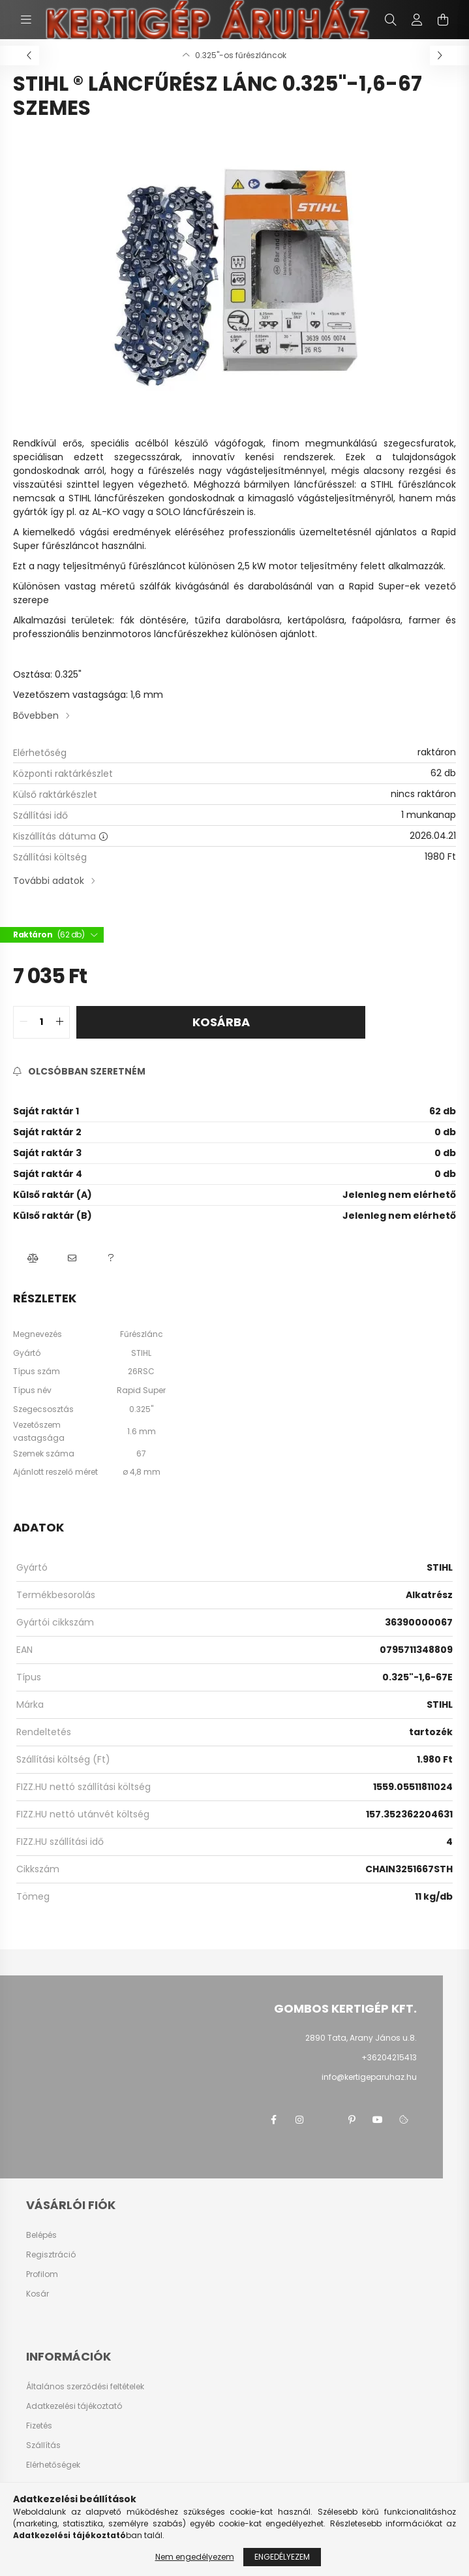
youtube (378, 2120)
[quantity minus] (23, 1022)
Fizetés (39, 2425)
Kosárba (221, 1022)
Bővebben (36, 715)
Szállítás (43, 2445)
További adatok (48, 880)
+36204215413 (389, 2057)
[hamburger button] (26, 20)
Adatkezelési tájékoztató (74, 2406)
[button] (33, 1259)
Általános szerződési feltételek (85, 2386)
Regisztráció (51, 2254)
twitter (325, 2120)
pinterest (352, 2120)
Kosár (37, 2294)
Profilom (42, 2274)
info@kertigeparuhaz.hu (369, 2076)
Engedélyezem (282, 2556)
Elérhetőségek (53, 2465)
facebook (273, 2120)
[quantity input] (41, 1022)
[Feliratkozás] (79, 1071)
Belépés (41, 2235)
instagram (299, 2120)
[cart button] (443, 20)
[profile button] (417, 20)
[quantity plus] (59, 1022)
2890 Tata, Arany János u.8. (361, 2037)
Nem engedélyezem (194, 2556)
